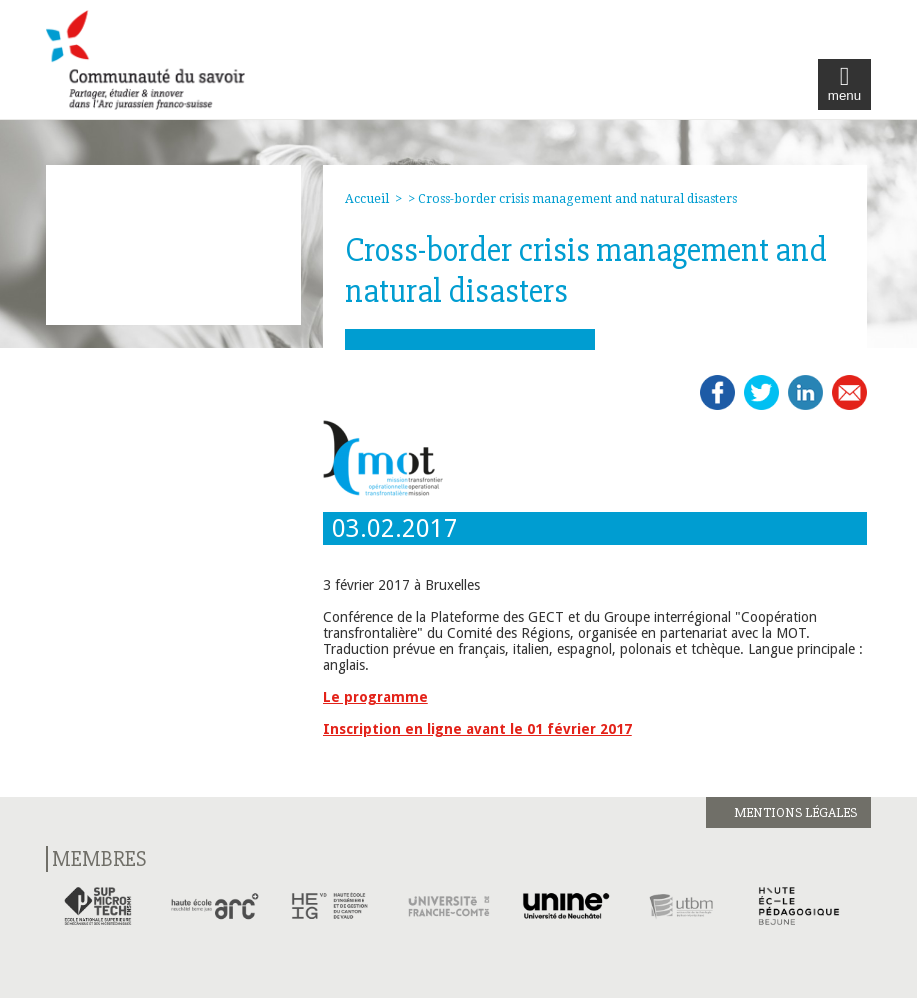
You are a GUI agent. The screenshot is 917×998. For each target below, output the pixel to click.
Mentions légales (795, 812)
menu (844, 84)
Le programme (375, 697)
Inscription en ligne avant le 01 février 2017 (477, 729)
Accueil (367, 199)
